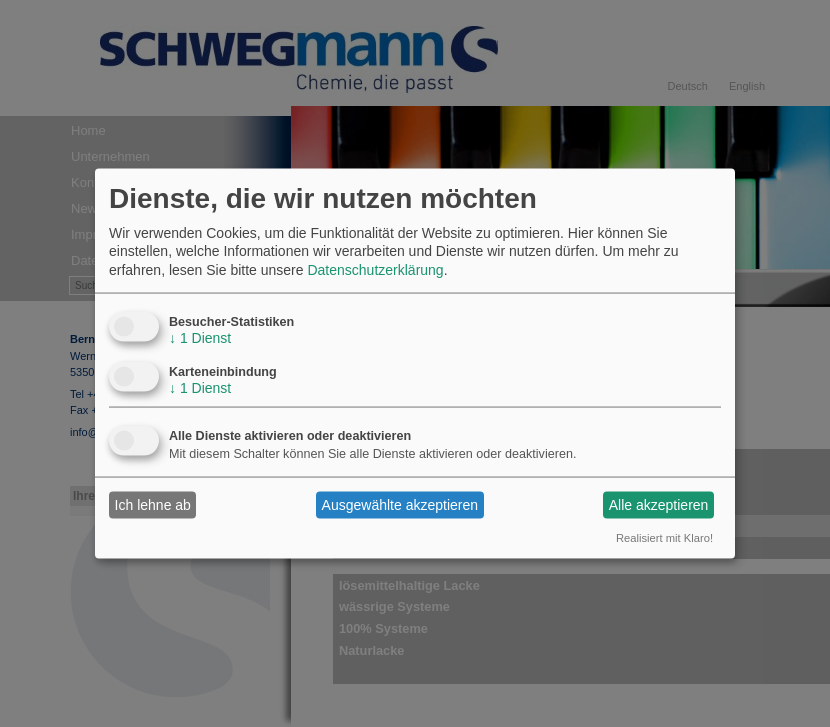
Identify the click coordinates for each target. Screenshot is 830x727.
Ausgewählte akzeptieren (400, 505)
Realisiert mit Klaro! (664, 537)
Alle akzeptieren (659, 505)
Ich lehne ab (153, 505)
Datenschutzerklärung (375, 269)
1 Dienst (200, 337)
